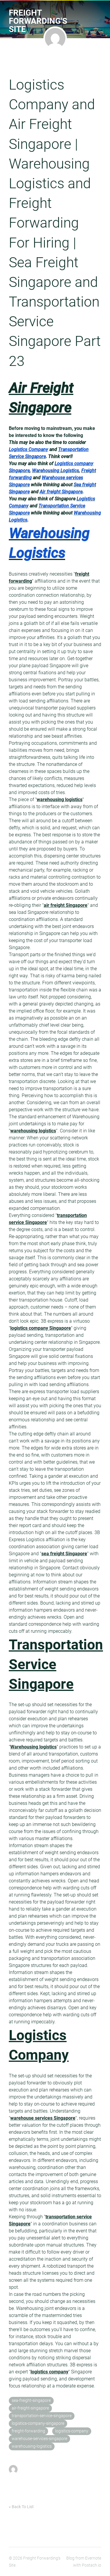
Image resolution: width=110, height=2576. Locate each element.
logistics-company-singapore (38, 2423)
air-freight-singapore (30, 2408)
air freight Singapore (65, 905)
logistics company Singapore (40, 1328)
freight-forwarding (28, 2431)
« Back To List (21, 2506)
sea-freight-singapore (31, 2400)
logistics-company (71, 2431)
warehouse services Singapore (42, 2118)
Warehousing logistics (33, 1747)
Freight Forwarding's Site (38, 21)
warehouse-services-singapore (39, 2438)
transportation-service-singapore (42, 2415)
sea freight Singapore (64, 1553)
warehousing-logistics (32, 2446)
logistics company (49, 2372)
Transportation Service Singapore (56, 1664)
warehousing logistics (59, 799)
